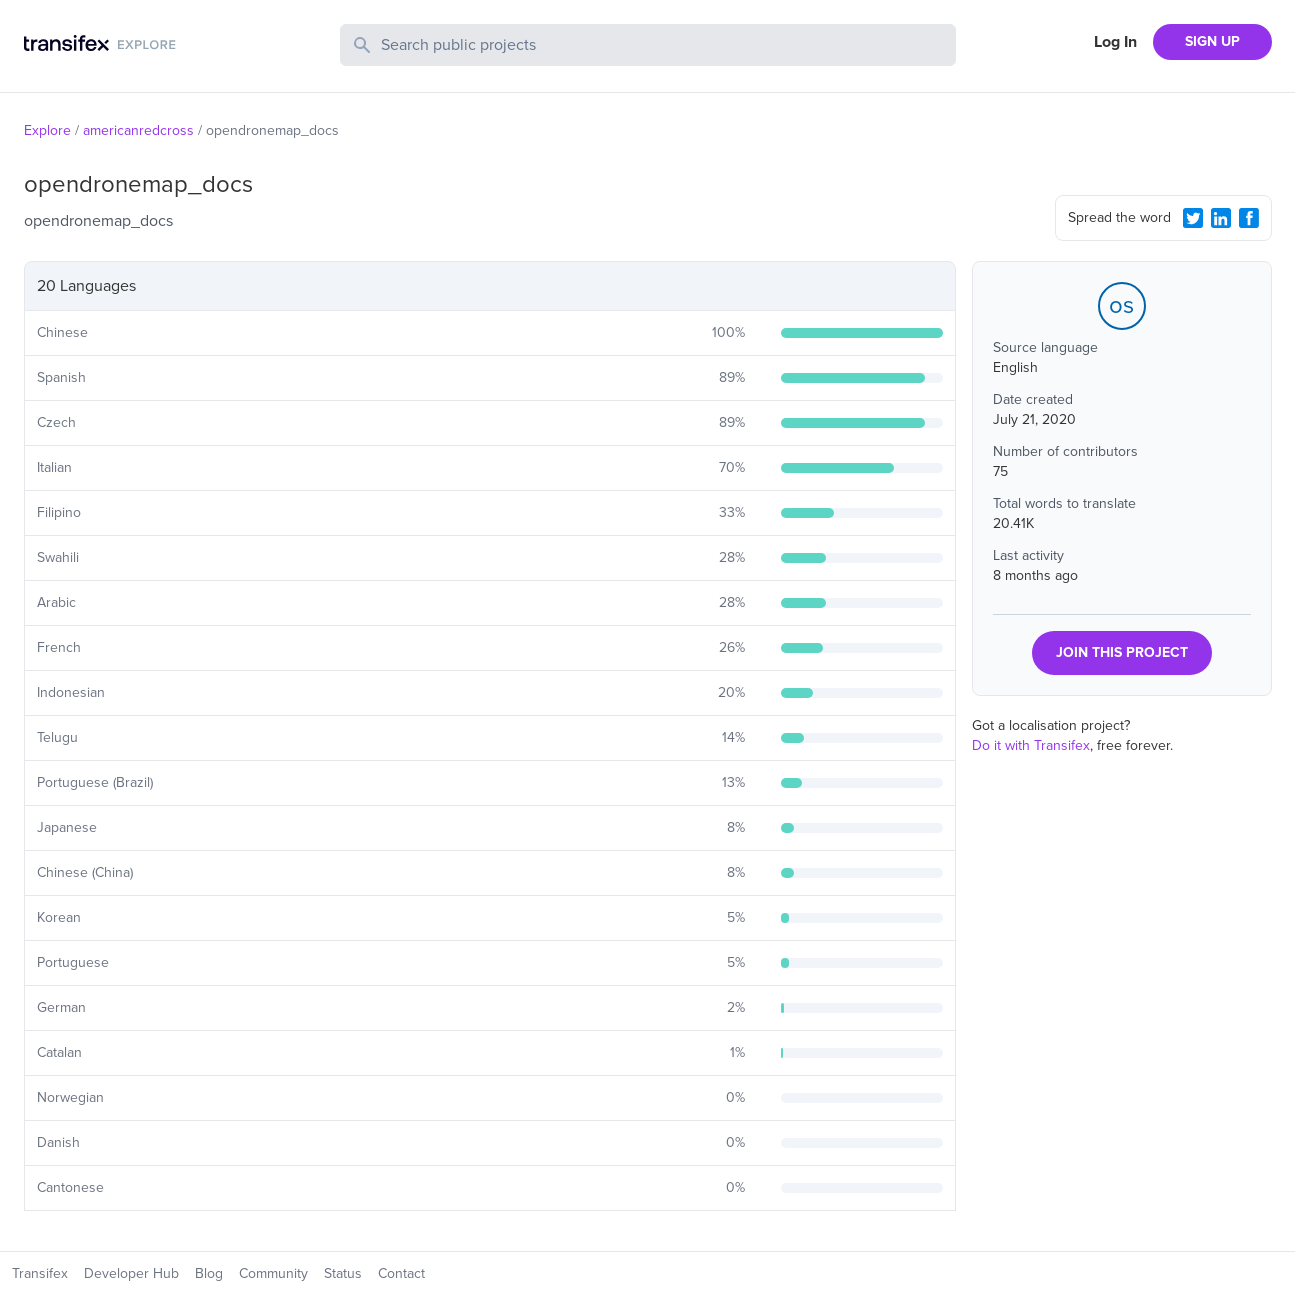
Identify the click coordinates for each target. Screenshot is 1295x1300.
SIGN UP (1212, 41)
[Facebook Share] (1249, 218)
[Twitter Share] (1193, 218)
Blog (209, 1273)
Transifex (40, 1273)
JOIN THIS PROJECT (1122, 652)
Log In (1115, 42)
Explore (47, 130)
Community (273, 1273)
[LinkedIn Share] (1221, 218)
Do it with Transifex (1031, 745)
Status (343, 1273)
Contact (401, 1273)
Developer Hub (131, 1273)
